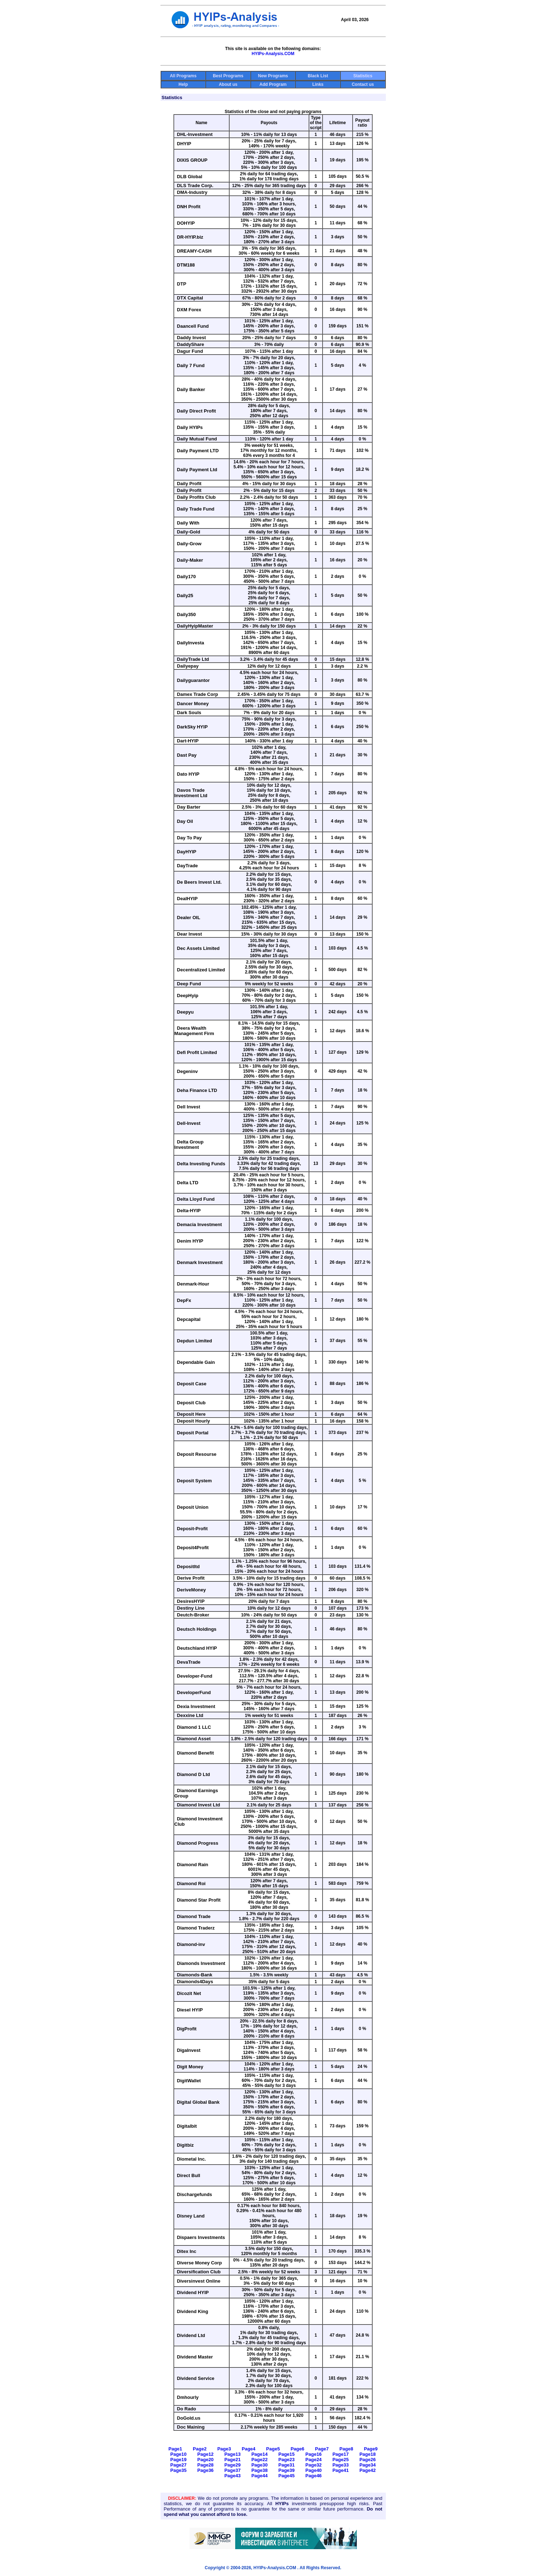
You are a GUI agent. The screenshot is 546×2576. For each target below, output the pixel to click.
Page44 (259, 2475)
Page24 (313, 2459)
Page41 (341, 2470)
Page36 (205, 2470)
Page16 (313, 2454)
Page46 (313, 2475)
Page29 (232, 2465)
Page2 (199, 2448)
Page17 (341, 2454)
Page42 (367, 2470)
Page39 (287, 2470)
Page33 (341, 2465)
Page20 (205, 2459)
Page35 (178, 2470)
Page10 (178, 2454)
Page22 (259, 2459)
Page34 (367, 2465)
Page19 (178, 2459)
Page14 (259, 2454)
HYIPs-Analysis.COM (273, 53)
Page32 (313, 2465)
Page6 (297, 2448)
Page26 (367, 2459)
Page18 (367, 2454)
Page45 (287, 2475)
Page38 (259, 2470)
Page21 (232, 2459)
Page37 (232, 2470)
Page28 (205, 2465)
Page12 (205, 2454)
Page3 (224, 2448)
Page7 (322, 2448)
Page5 (273, 2448)
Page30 (259, 2465)
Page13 (232, 2454)
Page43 (232, 2475)
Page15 (287, 2454)
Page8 (346, 2448)
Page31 (287, 2465)
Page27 (178, 2465)
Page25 (341, 2459)
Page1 (175, 2448)
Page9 (371, 2448)
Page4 (248, 2448)
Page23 (287, 2459)
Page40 (313, 2470)
